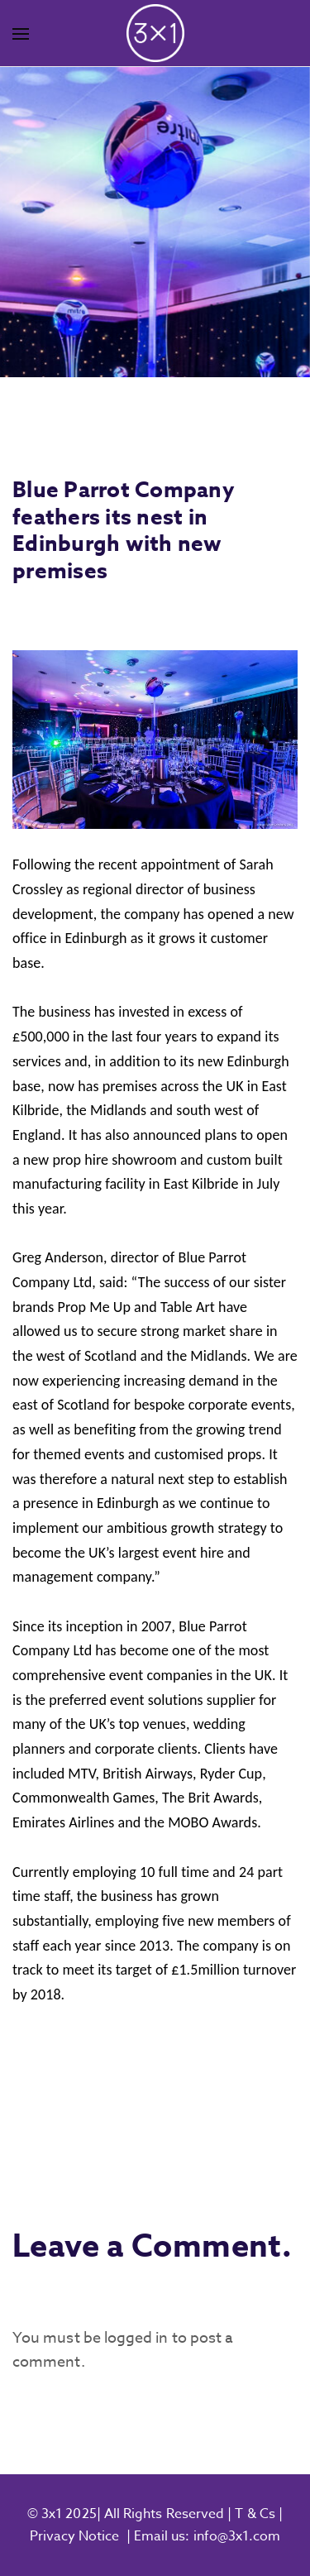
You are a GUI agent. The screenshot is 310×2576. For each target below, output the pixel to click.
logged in (136, 2338)
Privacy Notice (75, 2536)
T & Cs (253, 2514)
